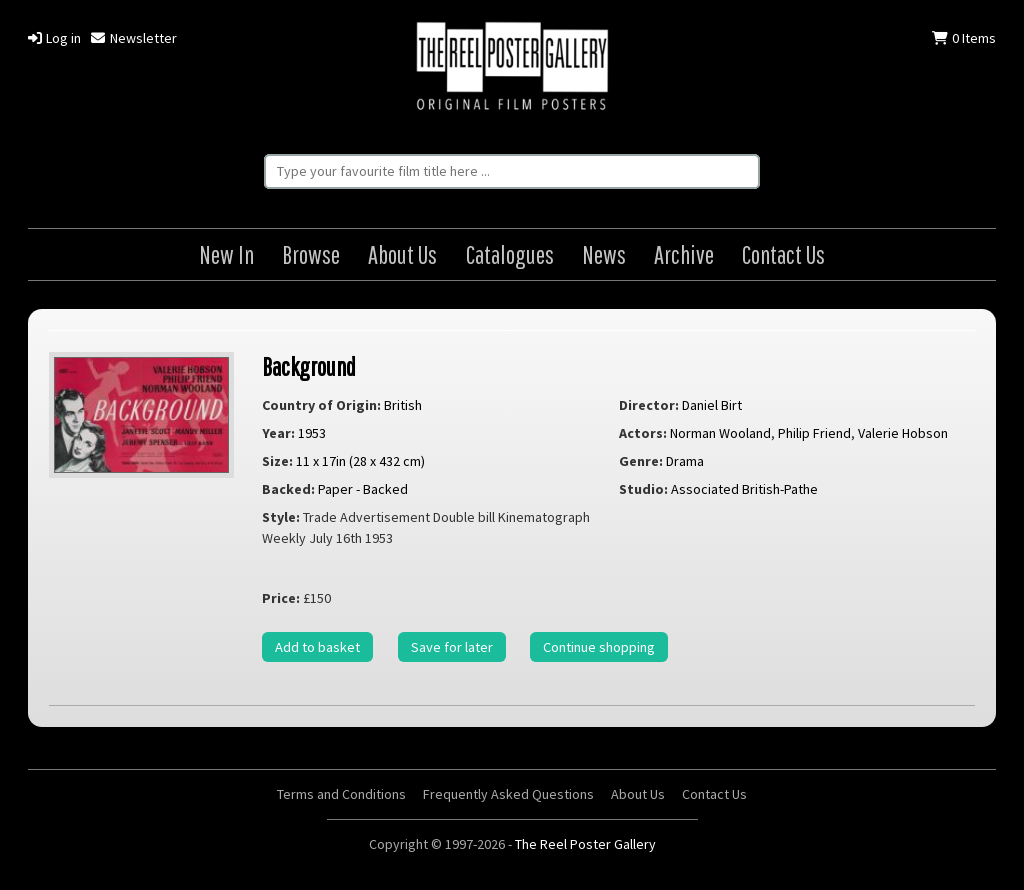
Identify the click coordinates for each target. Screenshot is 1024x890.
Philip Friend (814, 433)
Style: (281, 517)
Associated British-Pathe (744, 489)
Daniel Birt (712, 405)
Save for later (452, 647)
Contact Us (783, 254)
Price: (281, 598)
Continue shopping (599, 647)
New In (226, 254)
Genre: (641, 461)
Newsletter (133, 38)
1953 (312, 433)
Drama (685, 461)
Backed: (288, 489)
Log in (54, 38)
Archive (684, 254)
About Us (402, 254)
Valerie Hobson (903, 433)
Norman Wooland (720, 433)
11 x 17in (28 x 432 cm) (360, 461)
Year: (278, 433)
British (403, 405)
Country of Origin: (321, 405)
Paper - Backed (363, 489)
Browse (311, 254)
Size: (277, 461)
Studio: (643, 489)
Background (309, 366)
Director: (649, 405)
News (604, 254)
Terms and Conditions (341, 794)
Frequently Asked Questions (508, 794)
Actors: (643, 433)
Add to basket (317, 647)
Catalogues (510, 254)
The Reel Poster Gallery (512, 68)
